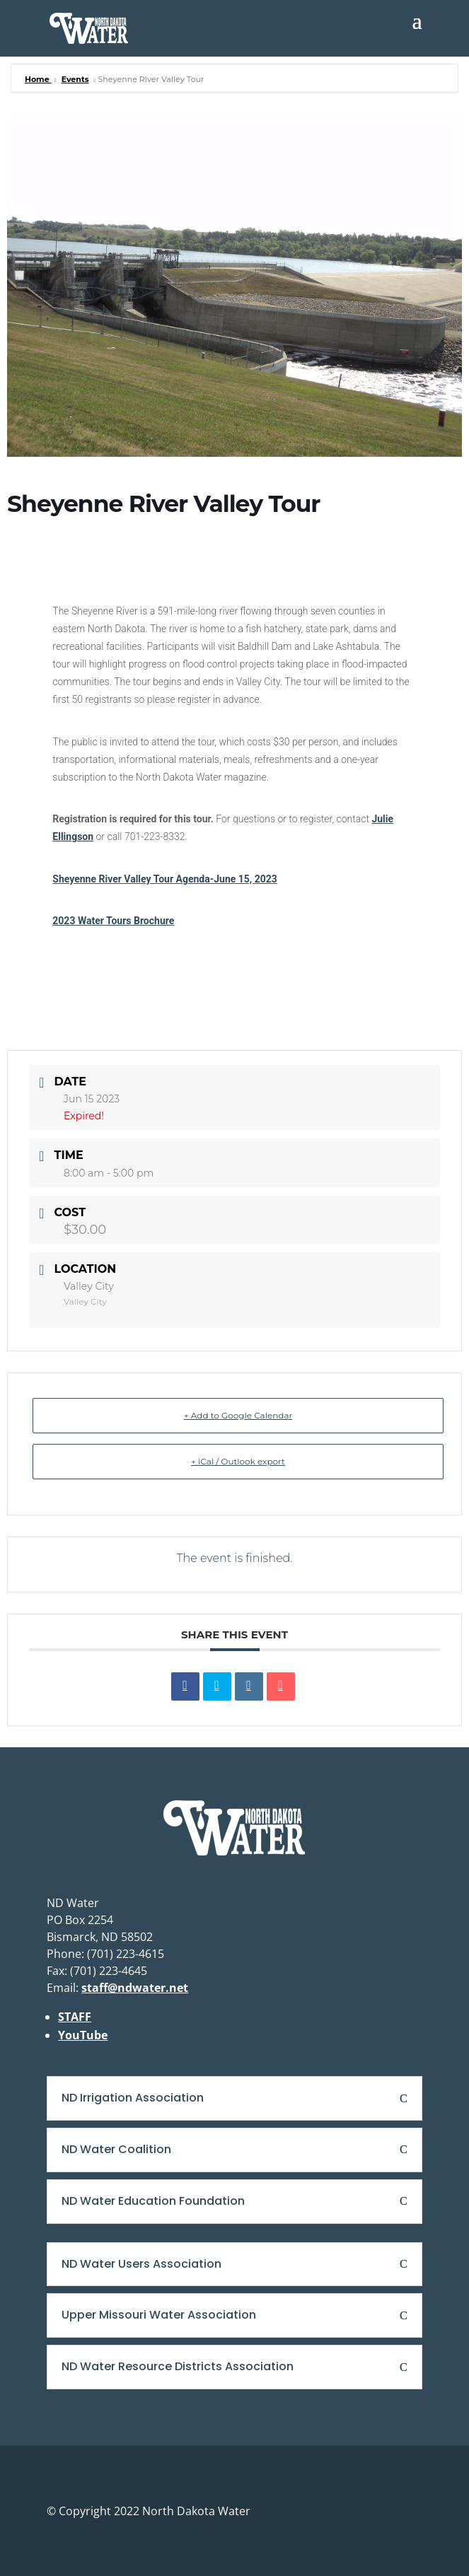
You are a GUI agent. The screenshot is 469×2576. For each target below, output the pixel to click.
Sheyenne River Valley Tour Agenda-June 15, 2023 (164, 879)
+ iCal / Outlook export (238, 1461)
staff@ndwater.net (134, 1987)
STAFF (74, 2016)
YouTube (83, 2035)
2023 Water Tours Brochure (113, 920)
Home (38, 79)
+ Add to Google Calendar (238, 1415)
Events (75, 79)
